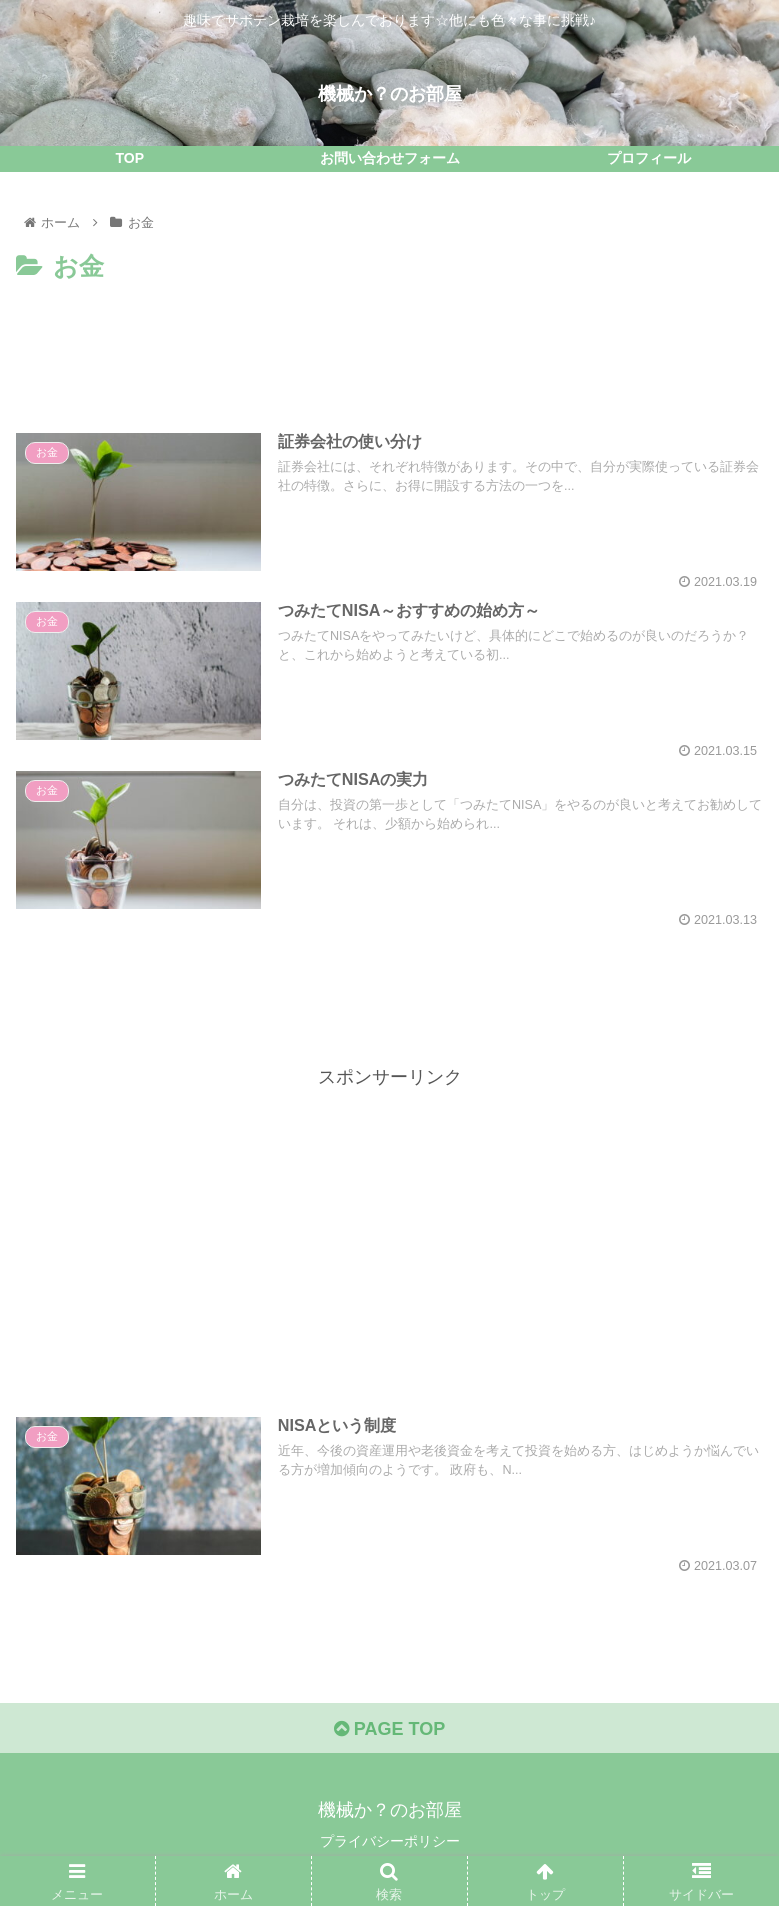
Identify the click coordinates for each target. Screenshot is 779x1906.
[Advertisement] (389, 344)
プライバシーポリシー (390, 1841)
